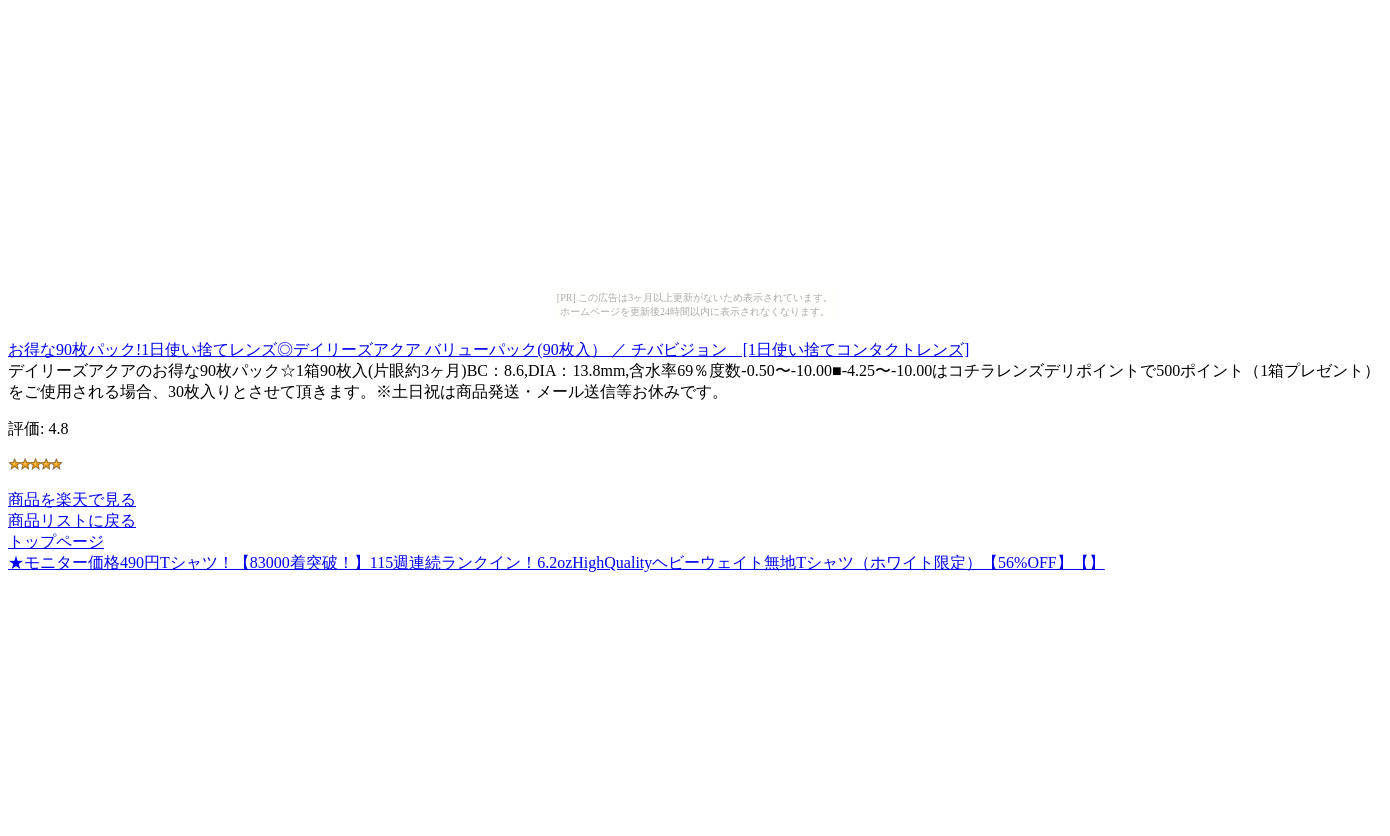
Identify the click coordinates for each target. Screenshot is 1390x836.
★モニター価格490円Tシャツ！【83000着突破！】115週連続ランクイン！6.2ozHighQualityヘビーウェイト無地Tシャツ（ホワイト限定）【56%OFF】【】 (556, 562)
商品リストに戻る (72, 520)
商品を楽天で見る (72, 499)
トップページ (56, 541)
